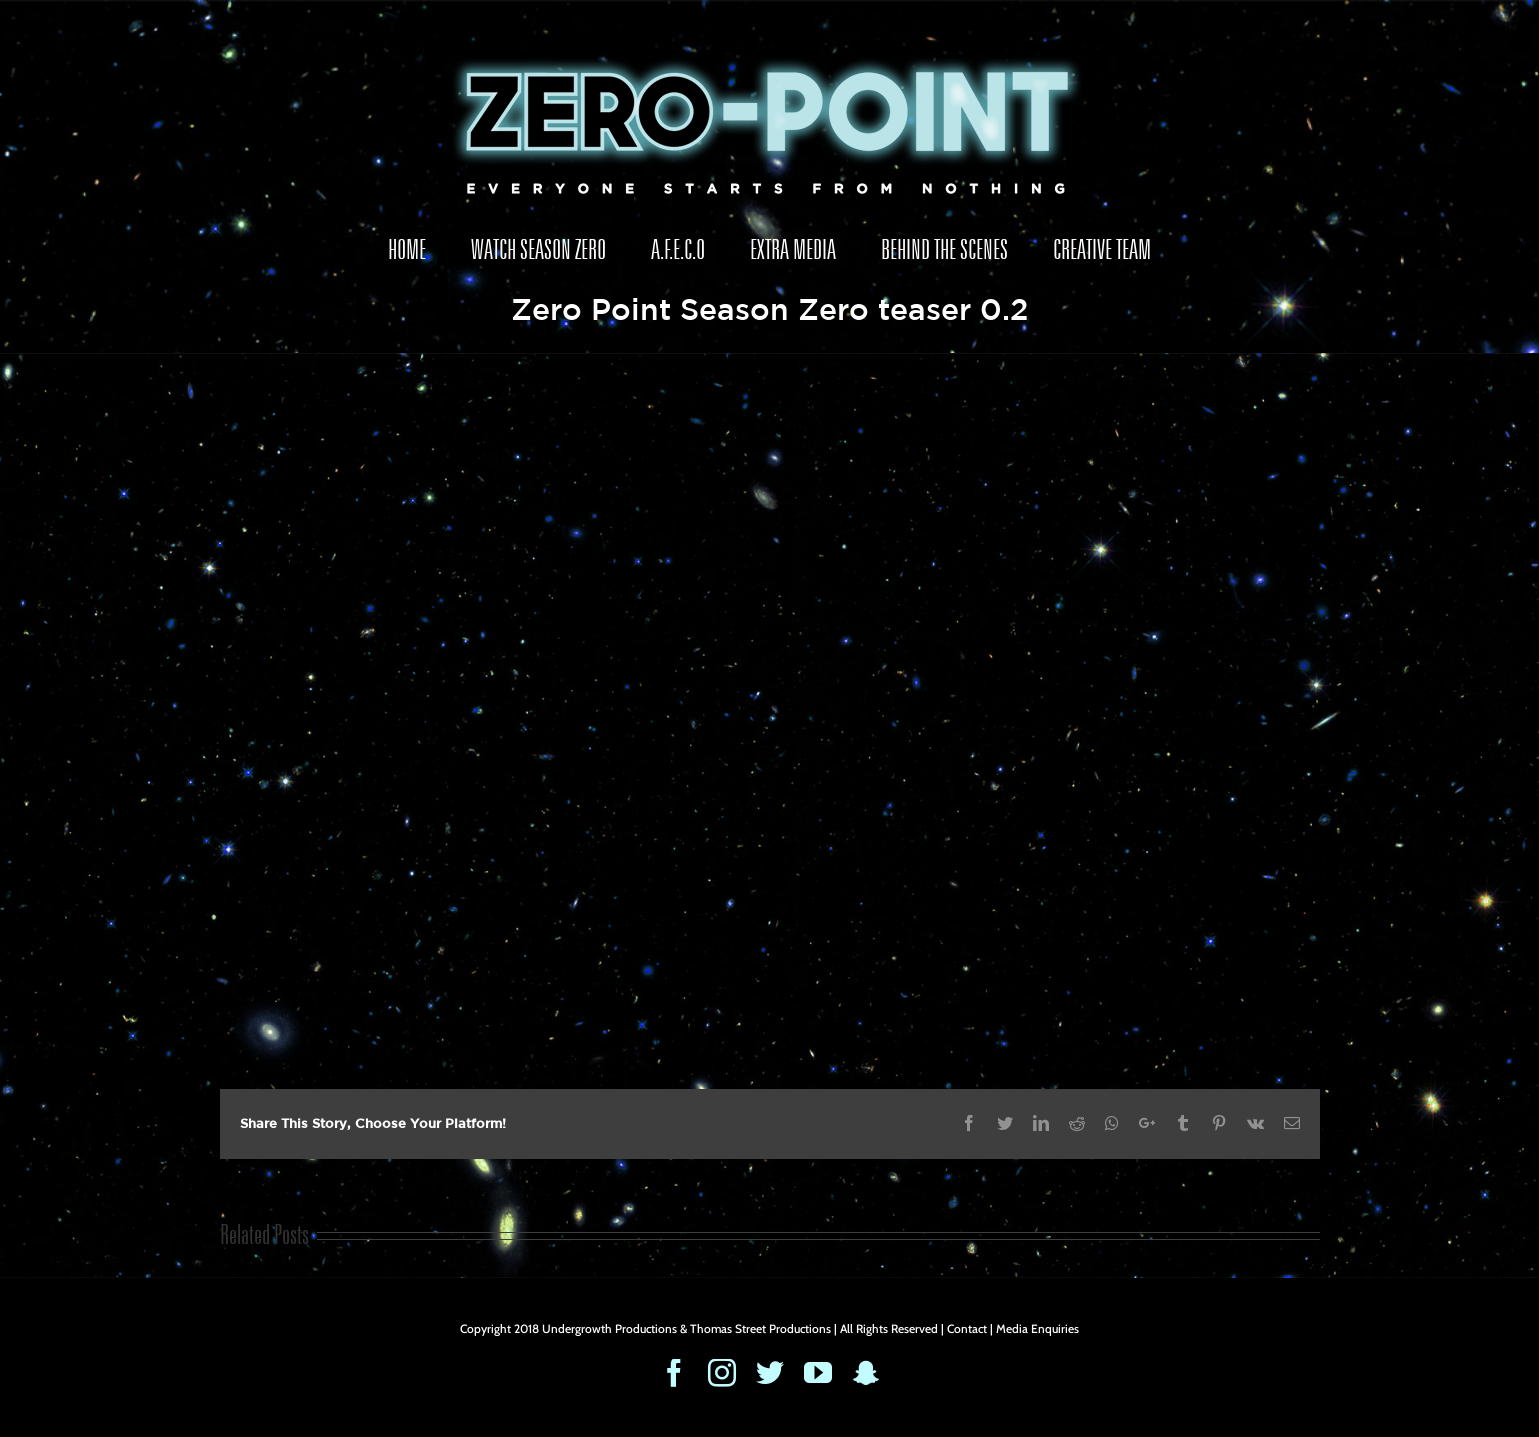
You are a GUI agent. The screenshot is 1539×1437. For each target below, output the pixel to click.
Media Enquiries (1037, 1328)
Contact (967, 1328)
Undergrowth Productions (609, 1328)
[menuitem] (407, 250)
